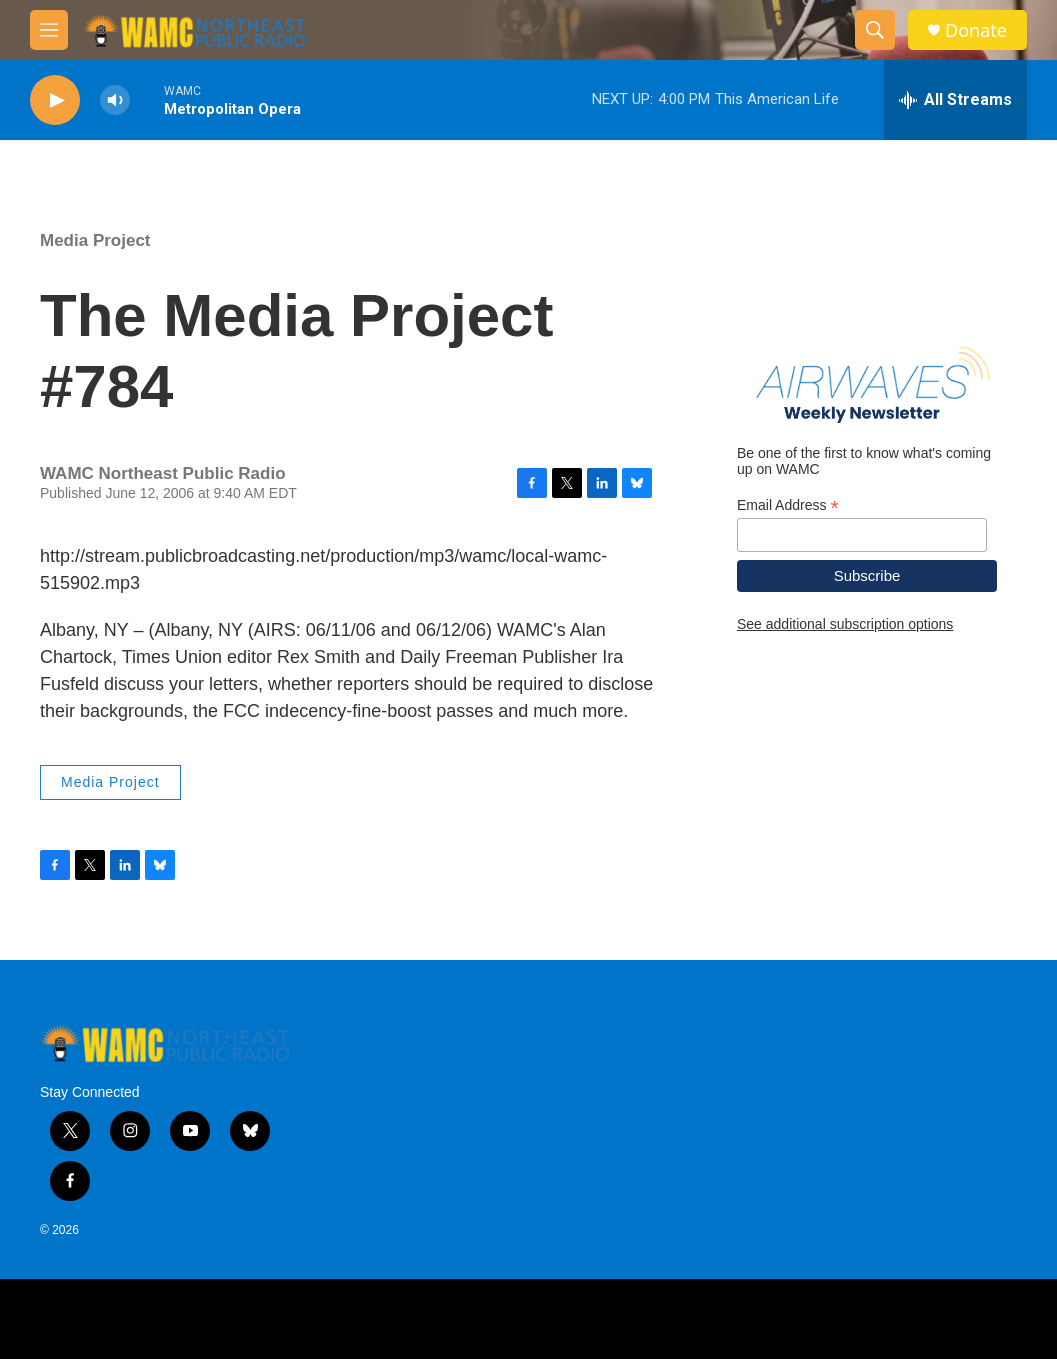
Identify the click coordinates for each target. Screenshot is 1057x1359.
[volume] (115, 100)
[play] (55, 100)
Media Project (95, 240)
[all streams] (955, 100)
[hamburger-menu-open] (49, 30)
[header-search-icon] (875, 30)
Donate (976, 30)
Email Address (788, 505)
